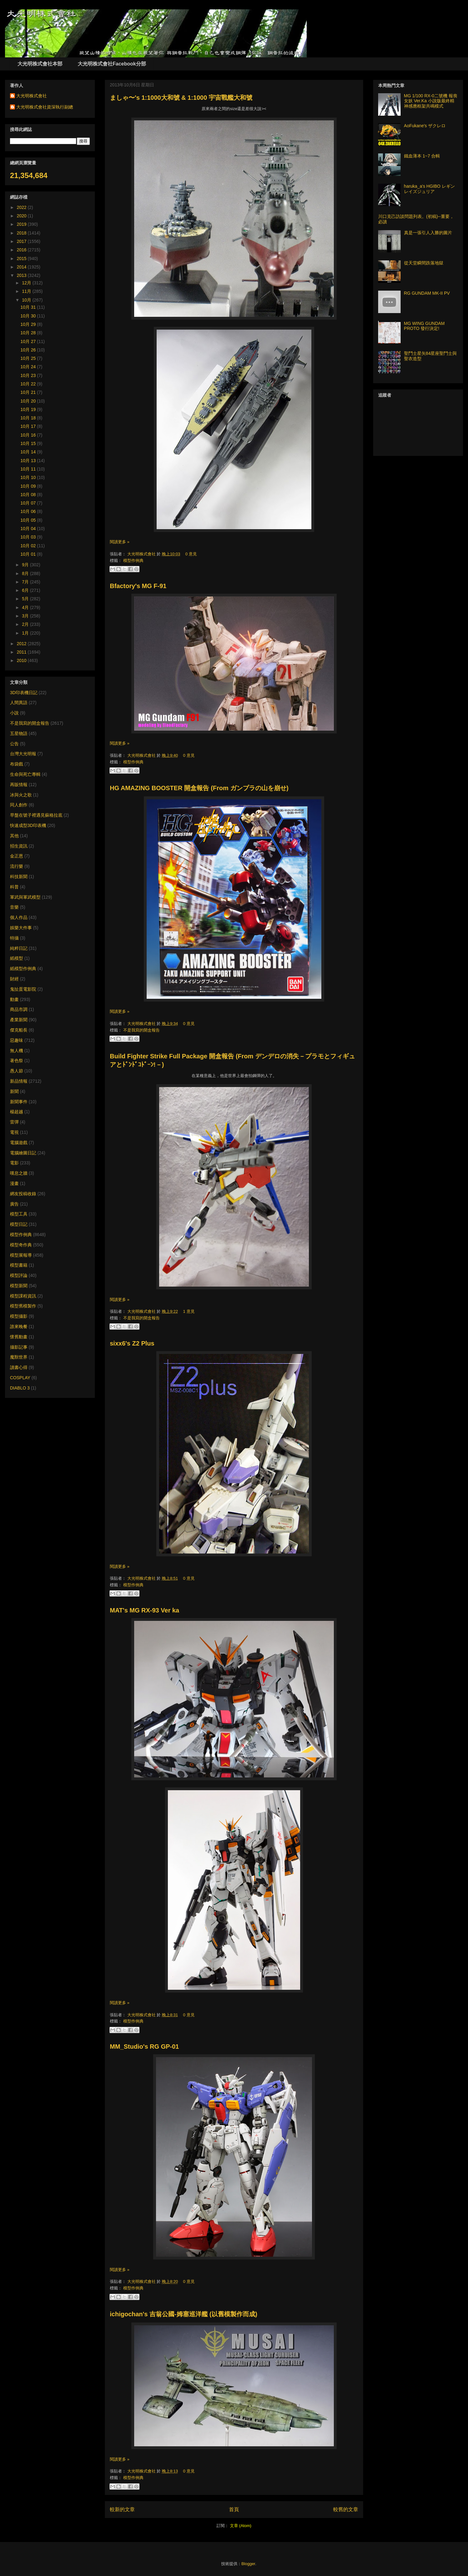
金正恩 (16, 855)
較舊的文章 (345, 2509)
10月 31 (29, 307)
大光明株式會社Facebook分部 (112, 63)
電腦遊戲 (18, 1142)
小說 (14, 712)
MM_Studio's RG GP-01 (144, 2046)
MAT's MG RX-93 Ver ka (144, 1610)
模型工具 (18, 1213)
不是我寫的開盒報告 (141, 1030)
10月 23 (29, 375)
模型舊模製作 (23, 1305)
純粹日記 (18, 948)
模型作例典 (133, 560)
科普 (14, 886)
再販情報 (18, 784)
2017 (22, 241)
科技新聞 (18, 876)
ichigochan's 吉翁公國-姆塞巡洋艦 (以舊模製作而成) (183, 2314)
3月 (26, 615)
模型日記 (18, 1224)
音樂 (14, 907)
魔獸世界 (18, 1357)
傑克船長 (18, 1029)
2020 (22, 215)
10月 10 (29, 477)
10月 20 (29, 401)
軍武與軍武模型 (25, 897)
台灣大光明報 (23, 753)
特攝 (14, 937)
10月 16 (29, 435)
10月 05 (29, 520)
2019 (22, 224)
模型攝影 (18, 1316)
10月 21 (29, 392)
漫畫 (14, 1183)
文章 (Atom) (240, 2525)
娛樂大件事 (21, 927)
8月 (26, 573)
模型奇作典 (21, 1244)
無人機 (16, 1050)
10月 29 (29, 324)
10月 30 (29, 315)
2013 (22, 275)
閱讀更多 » (119, 541)
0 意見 (191, 554)
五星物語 (18, 733)
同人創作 (18, 804)
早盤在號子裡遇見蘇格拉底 (36, 815)
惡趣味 (16, 1040)
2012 (22, 643)
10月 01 (29, 554)
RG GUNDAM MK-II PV (427, 293)
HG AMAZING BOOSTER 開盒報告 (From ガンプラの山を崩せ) (199, 788)
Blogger (248, 2563)
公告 (14, 743)
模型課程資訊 (23, 1295)
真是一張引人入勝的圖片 (428, 232)
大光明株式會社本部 (39, 63)
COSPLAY (20, 1377)
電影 (14, 1162)
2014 (22, 266)
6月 (26, 590)
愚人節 (16, 1070)
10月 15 (29, 443)
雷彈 (14, 1121)
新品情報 (18, 1081)
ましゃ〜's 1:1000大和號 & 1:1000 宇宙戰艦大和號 (181, 97)
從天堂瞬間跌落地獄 (423, 262)
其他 (14, 835)
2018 (22, 232)
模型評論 (18, 1275)
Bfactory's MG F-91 (138, 585)
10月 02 (29, 545)
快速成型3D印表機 (28, 825)
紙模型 (16, 958)
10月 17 (29, 426)
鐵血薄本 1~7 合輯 (422, 155)
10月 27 (29, 341)
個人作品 (18, 917)
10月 (27, 299)
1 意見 (189, 1311)
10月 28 (29, 332)
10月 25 (29, 358)
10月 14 (29, 451)
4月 (26, 607)
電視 (14, 1132)
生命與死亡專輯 (25, 774)
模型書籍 (18, 1265)
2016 (22, 249)
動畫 (14, 999)
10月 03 (29, 536)
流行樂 (16, 866)
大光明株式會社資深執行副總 (44, 106)
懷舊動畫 (18, 1336)
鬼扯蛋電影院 (23, 989)
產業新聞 (18, 1019)
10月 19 (29, 409)
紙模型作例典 (23, 968)
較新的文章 (122, 2509)
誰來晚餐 (18, 1326)
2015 (22, 258)
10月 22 (29, 383)
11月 (27, 291)
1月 (26, 633)
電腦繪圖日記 (23, 1152)
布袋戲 (16, 763)
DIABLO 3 (20, 1387)
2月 (26, 624)
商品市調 (18, 1009)
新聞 (14, 1091)
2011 (22, 652)
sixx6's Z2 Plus (132, 1343)
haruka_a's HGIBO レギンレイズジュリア (429, 189)
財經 (14, 978)
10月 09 (29, 486)
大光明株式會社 (142, 554)
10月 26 (29, 349)
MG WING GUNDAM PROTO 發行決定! (424, 326)
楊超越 (16, 1111)
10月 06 (29, 511)
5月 (26, 598)
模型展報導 (21, 1255)
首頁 (234, 2509)
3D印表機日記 (23, 692)
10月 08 (29, 494)
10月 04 (29, 528)
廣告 (14, 1203)
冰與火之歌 (21, 794)
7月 (26, 581)
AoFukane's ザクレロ (425, 125)
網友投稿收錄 (23, 1193)
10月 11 (29, 468)
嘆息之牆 (18, 1173)
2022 (22, 207)
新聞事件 (18, 1101)
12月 (27, 282)
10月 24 (29, 366)
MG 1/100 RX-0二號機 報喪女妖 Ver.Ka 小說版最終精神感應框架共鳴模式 (430, 101)
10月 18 (29, 417)
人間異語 (18, 702)
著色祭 (16, 1060)
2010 (22, 660)
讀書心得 (18, 1367)
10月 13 (29, 460)
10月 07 (29, 502)
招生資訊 (18, 845)
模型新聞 (18, 1285)
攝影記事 (18, 1347)
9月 (26, 564)
